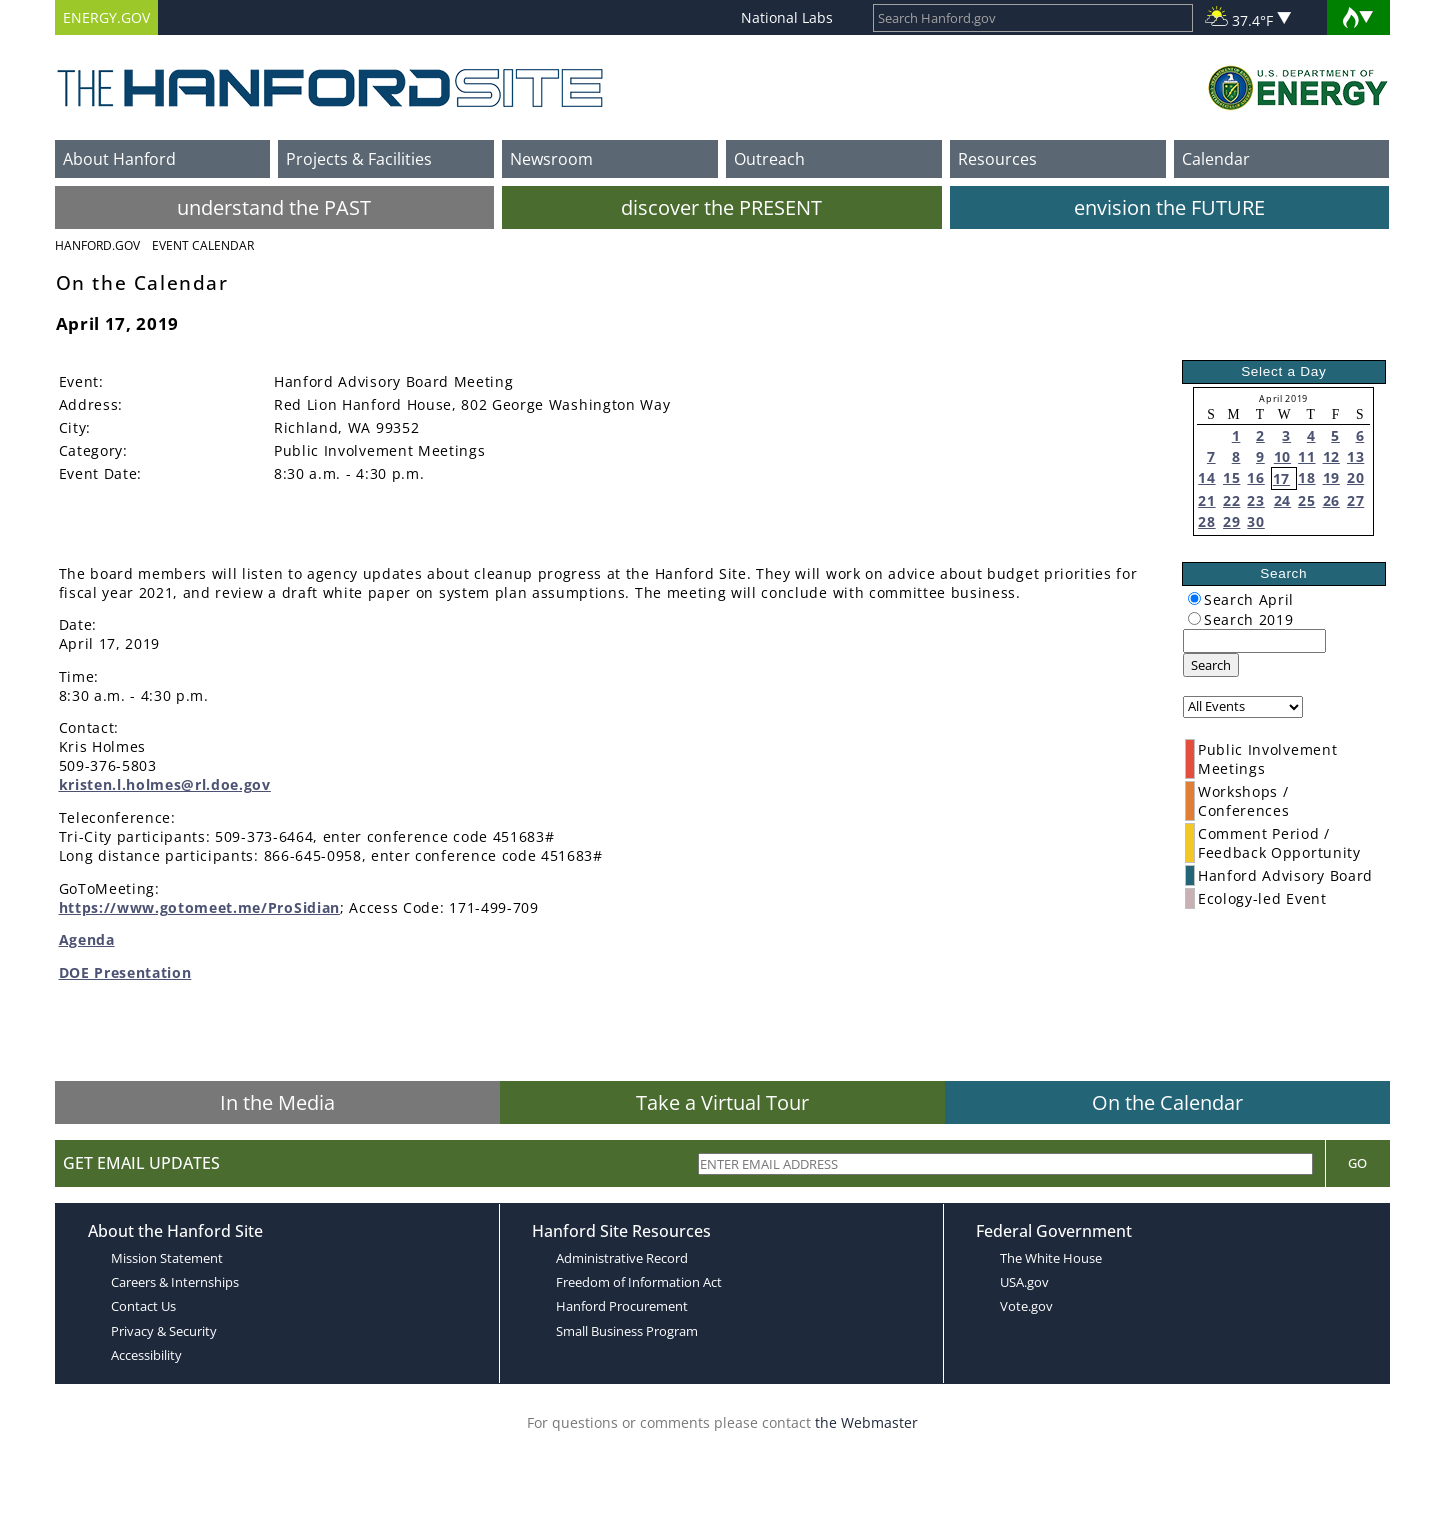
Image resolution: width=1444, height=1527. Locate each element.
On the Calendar (1167, 1102)
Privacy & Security (164, 1331)
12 (1331, 456)
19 (1331, 477)
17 (1281, 478)
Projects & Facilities (359, 159)
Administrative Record (622, 1258)
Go (1357, 1163)
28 (1206, 521)
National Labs (787, 17)
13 (1355, 456)
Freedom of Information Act (639, 1282)
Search (1211, 665)
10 (1282, 456)
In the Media (277, 1102)
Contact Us (143, 1306)
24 (1282, 500)
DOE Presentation (125, 972)
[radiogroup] (1194, 598)
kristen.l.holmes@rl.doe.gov (165, 784)
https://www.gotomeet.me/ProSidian (199, 907)
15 (1231, 477)
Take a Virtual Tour (722, 1102)
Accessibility (146, 1355)
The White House (1051, 1258)
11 (1306, 456)
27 (1355, 500)
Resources (997, 159)
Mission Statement (167, 1258)
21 (1206, 500)
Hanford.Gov (97, 245)
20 (1355, 477)
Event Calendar (203, 245)
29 (1231, 521)
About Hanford (119, 159)
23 (1255, 500)
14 (1206, 477)
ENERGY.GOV (106, 17)
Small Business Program (627, 1331)
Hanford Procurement (622, 1306)
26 (1331, 500)
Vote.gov (1026, 1306)
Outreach (769, 159)
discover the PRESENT (721, 207)
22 (1231, 500)
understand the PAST (274, 207)
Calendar (1216, 159)
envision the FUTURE (1169, 207)
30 (1255, 521)
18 (1306, 477)
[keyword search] (1254, 641)
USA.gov (1024, 1282)
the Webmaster (866, 1422)
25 (1306, 500)
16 (1255, 477)
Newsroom (551, 159)
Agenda (87, 939)
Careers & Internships (175, 1282)
